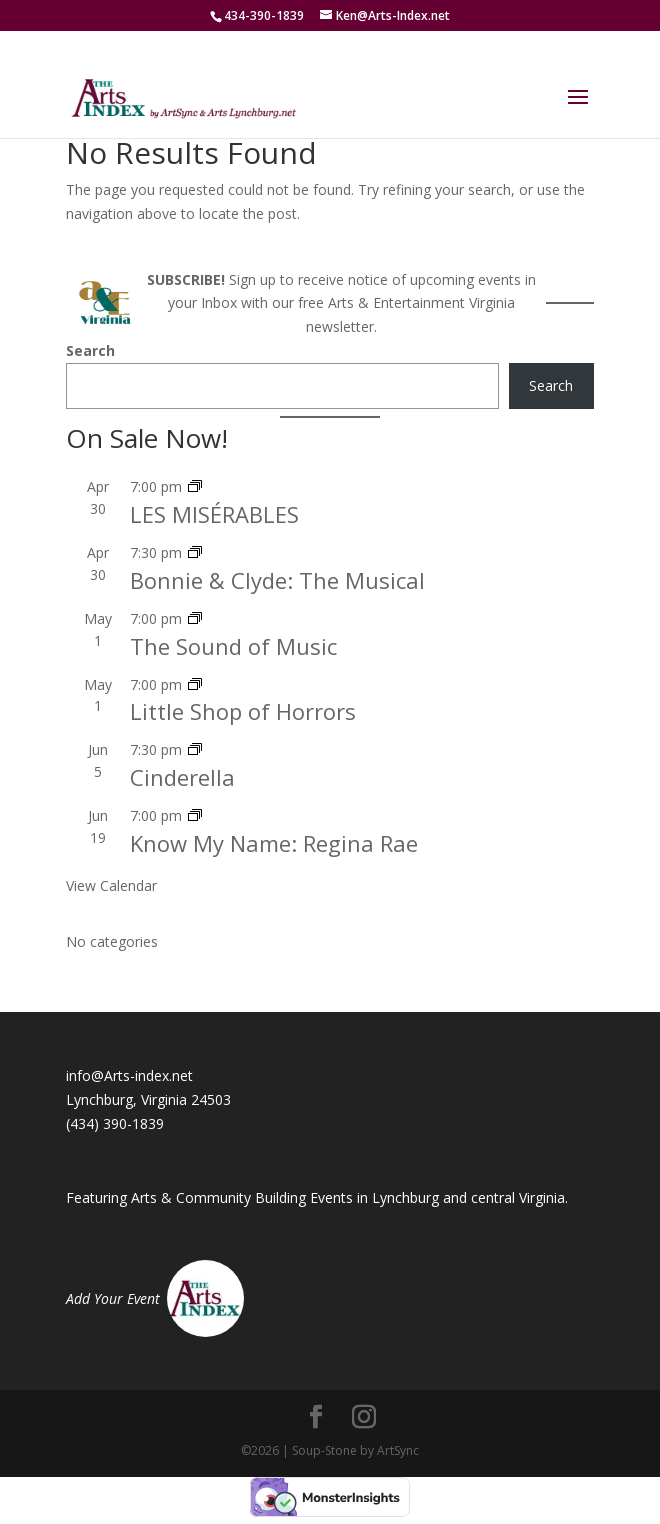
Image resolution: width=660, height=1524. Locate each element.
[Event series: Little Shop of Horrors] (195, 684)
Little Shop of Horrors (243, 711)
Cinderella (182, 777)
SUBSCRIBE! (186, 279)
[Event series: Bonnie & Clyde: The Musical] (195, 552)
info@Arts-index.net (129, 1075)
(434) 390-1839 (115, 1123)
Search (90, 350)
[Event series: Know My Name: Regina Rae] (195, 815)
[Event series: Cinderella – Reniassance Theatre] (195, 749)
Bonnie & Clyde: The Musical (277, 580)
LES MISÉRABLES (214, 514)
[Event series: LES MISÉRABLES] (195, 486)
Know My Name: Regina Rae (274, 843)
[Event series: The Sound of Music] (195, 618)
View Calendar (111, 885)
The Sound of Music (233, 646)
